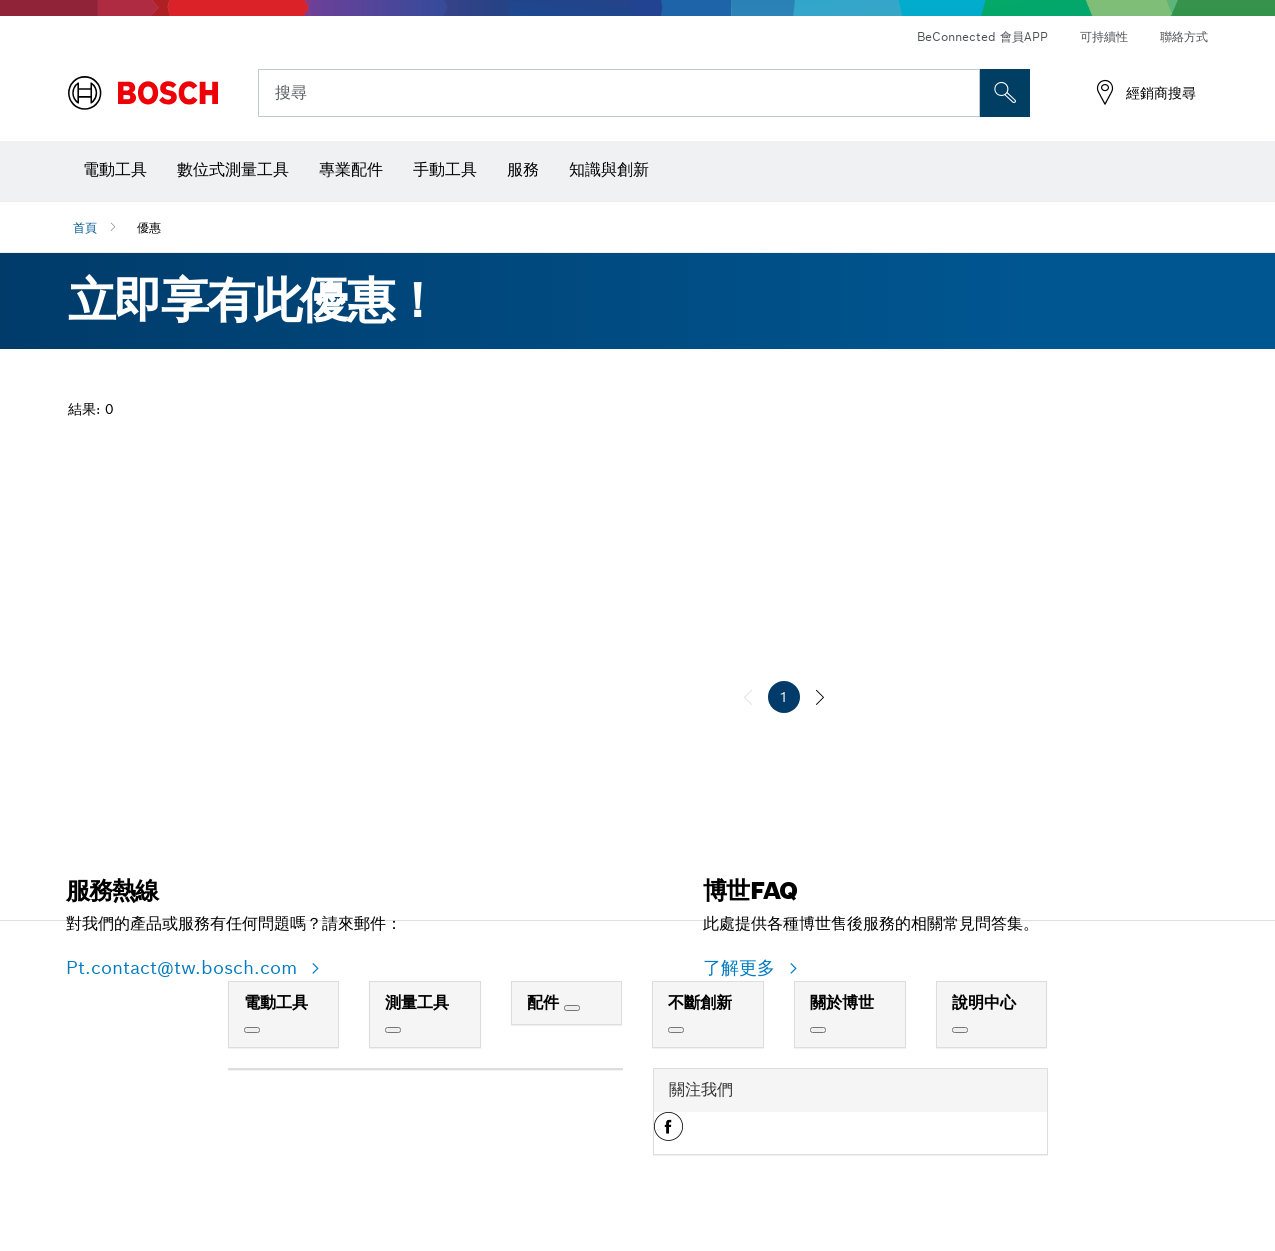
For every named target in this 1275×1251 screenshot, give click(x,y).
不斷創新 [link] (700, 1002)
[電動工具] (252, 1030)
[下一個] (820, 697)
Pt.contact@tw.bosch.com (184, 967)
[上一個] (748, 697)
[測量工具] (393, 1030)
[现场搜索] (1005, 93)
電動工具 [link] (276, 1002)
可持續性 (1104, 36)
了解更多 (742, 967)
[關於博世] (818, 1030)
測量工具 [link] (417, 1002)
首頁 (85, 227)
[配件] (572, 1008)
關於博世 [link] (842, 1002)
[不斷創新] (676, 1030)
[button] (668, 1134)
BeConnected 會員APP (982, 36)
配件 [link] (545, 1002)
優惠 (149, 227)
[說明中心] (960, 1030)
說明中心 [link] (984, 1002)
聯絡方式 (1184, 36)
